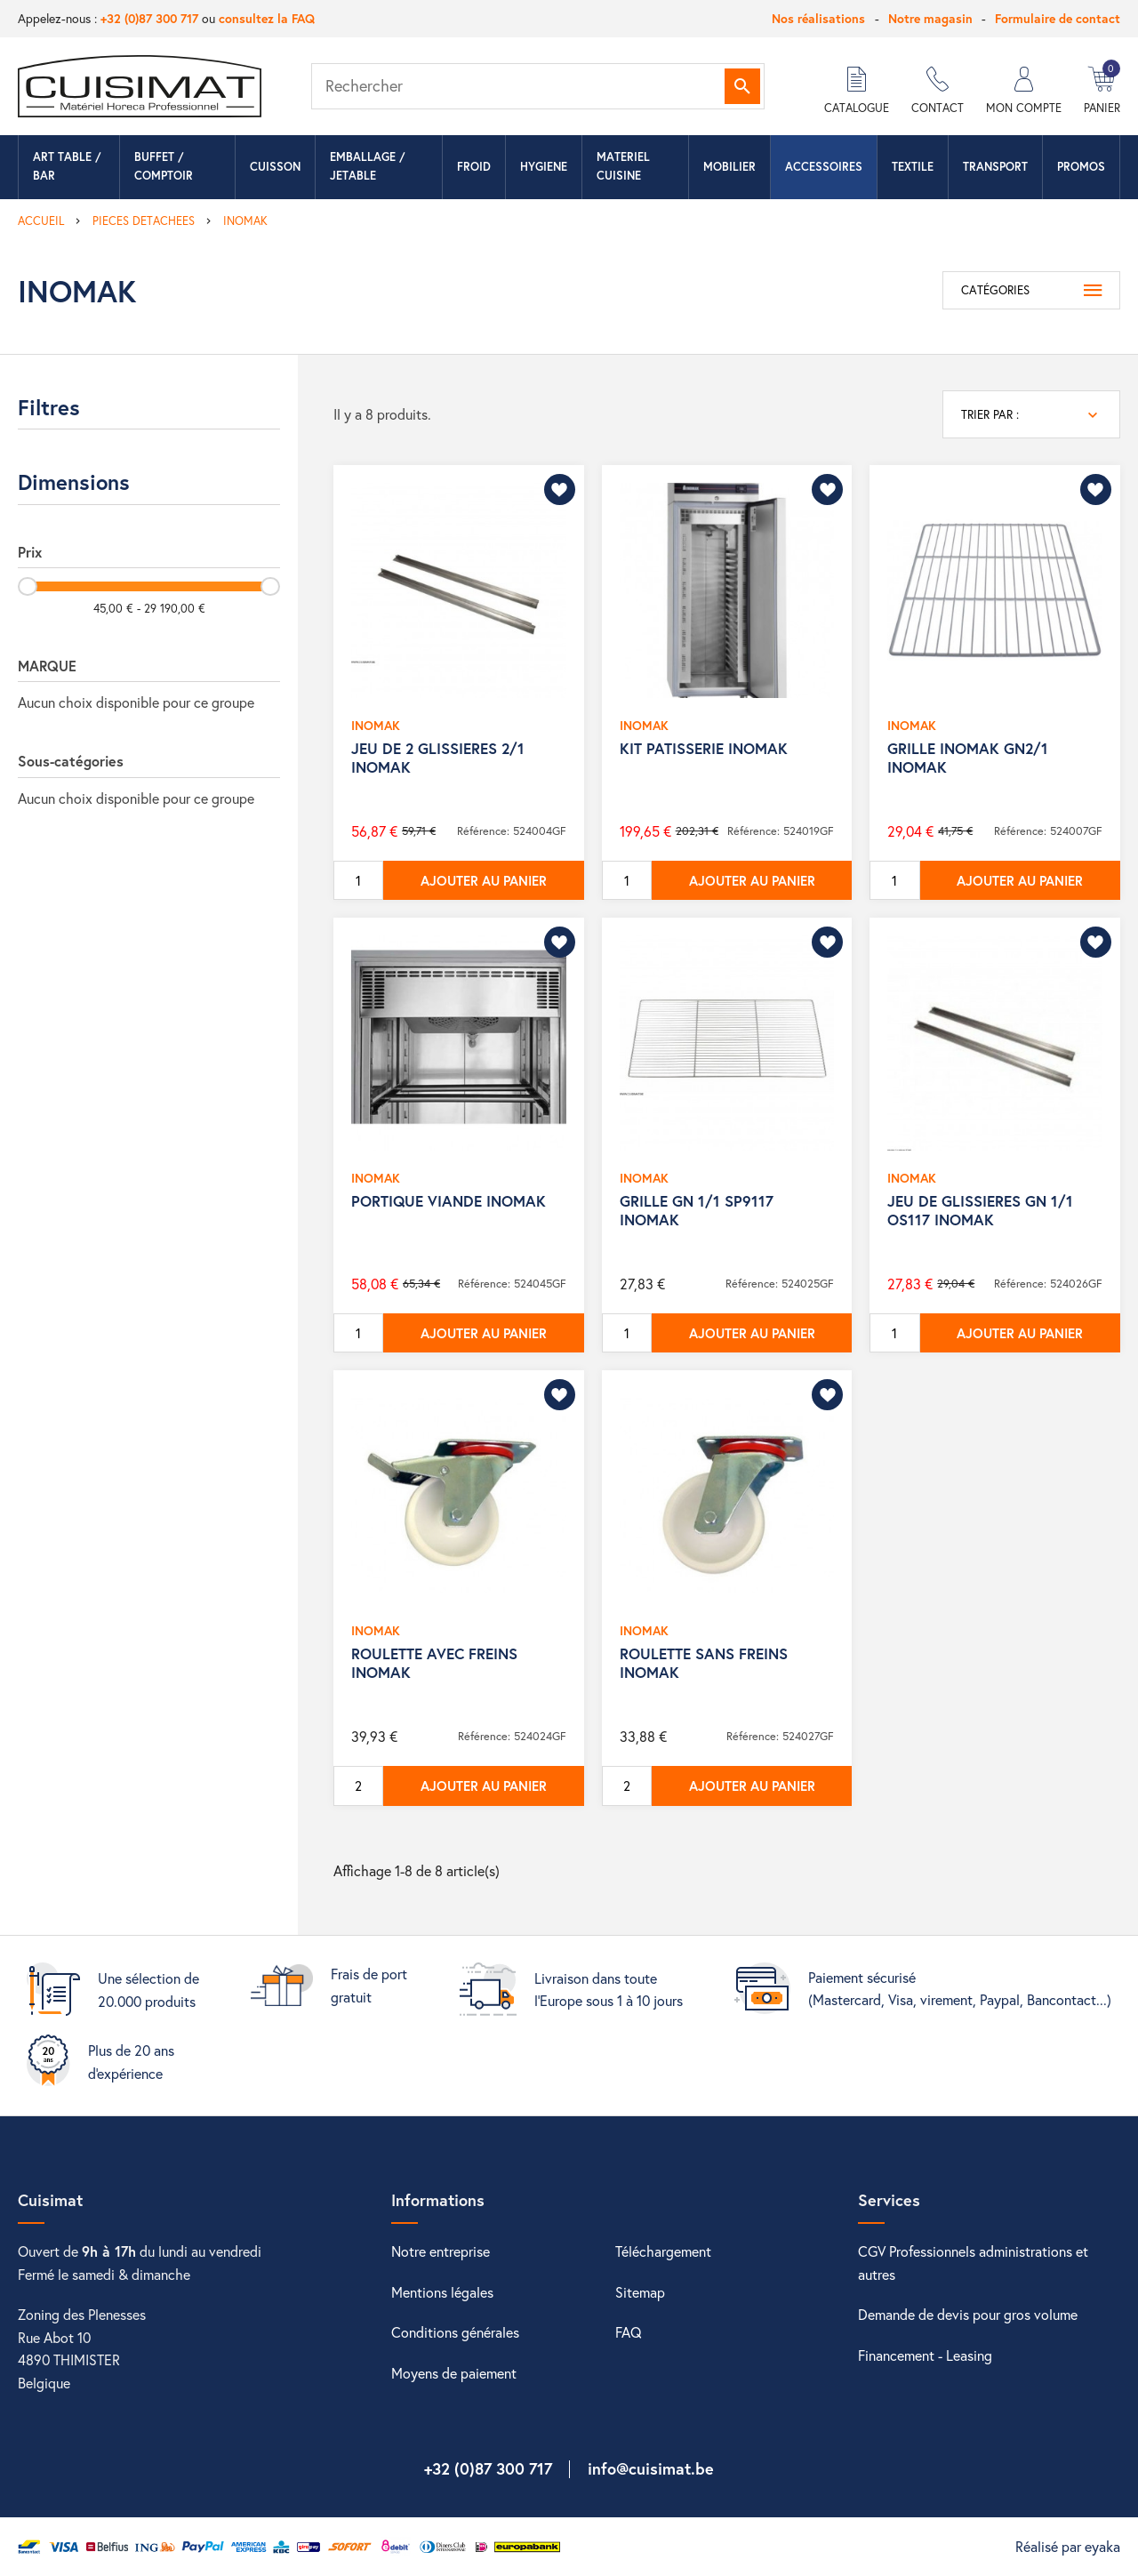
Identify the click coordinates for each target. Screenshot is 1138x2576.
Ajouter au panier (484, 880)
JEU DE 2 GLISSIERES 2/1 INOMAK (438, 757)
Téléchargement (663, 2251)
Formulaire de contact (1057, 18)
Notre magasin (930, 18)
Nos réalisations (818, 18)
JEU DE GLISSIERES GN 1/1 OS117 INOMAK (980, 1210)
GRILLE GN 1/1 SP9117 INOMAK (696, 1210)
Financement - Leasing (925, 2355)
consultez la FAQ (267, 18)
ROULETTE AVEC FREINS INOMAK (434, 1662)
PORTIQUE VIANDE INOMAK (448, 1201)
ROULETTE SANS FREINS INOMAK (704, 1662)
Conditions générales (455, 2332)
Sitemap (640, 2292)
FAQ (628, 2332)
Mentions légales (442, 2292)
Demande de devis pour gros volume (968, 2314)
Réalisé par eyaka (1067, 2546)
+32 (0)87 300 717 (149, 18)
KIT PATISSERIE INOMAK (704, 748)
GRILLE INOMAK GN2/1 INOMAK (967, 757)
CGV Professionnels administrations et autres (973, 2262)
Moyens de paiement (454, 2372)
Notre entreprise (440, 2251)
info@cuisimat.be (651, 2468)
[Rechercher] (538, 86)
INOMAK (375, 725)
